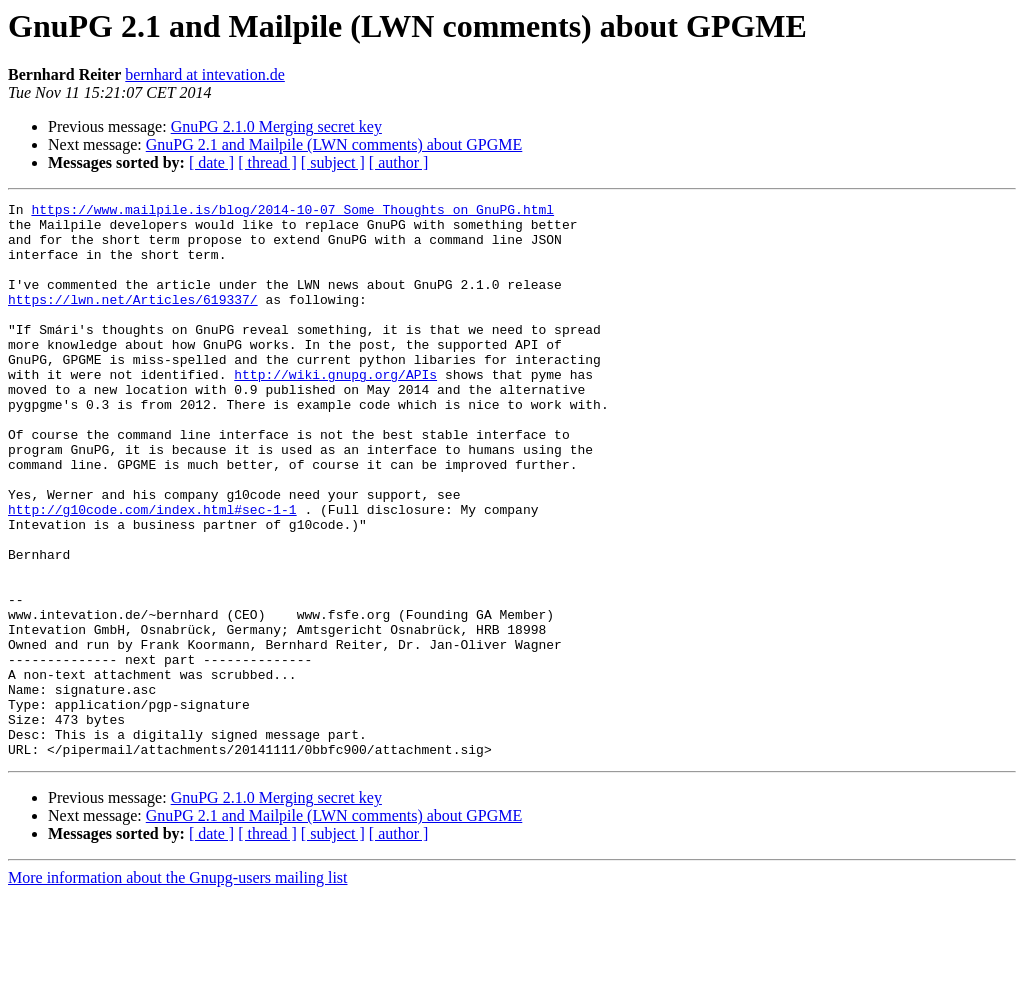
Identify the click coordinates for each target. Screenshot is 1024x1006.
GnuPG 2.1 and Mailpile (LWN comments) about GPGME (334, 144)
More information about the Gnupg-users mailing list (178, 988)
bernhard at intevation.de (205, 74)
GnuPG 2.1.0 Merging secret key (276, 126)
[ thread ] (267, 162)
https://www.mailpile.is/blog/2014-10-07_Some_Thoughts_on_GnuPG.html (292, 212)
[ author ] (399, 162)
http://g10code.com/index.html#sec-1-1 (152, 572)
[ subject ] (333, 162)
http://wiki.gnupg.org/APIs (335, 410)
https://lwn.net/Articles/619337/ (133, 320)
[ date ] (211, 162)
